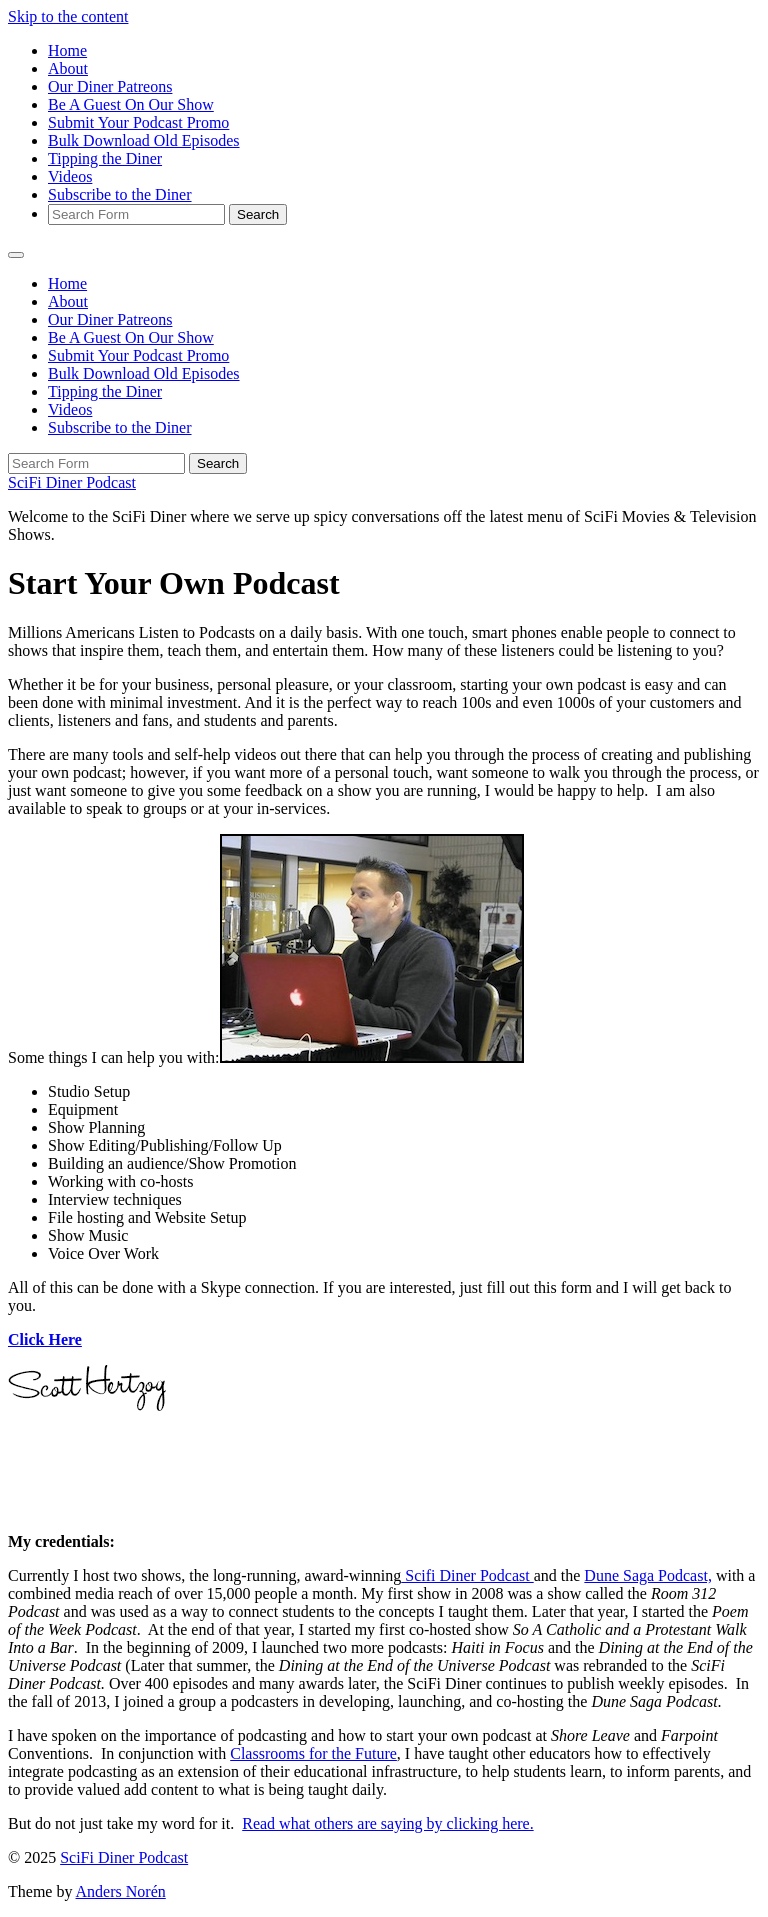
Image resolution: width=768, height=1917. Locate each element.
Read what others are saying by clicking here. (387, 1823)
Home (67, 50)
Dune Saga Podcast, (648, 1575)
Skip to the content (68, 16)
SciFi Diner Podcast (72, 482)
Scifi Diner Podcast (467, 1575)
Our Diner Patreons (110, 86)
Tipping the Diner (105, 158)
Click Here (45, 1339)
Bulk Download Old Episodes (144, 140)
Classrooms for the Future (313, 1753)
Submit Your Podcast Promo (138, 122)
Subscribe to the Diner (120, 194)
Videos (70, 176)
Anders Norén (121, 1891)
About (68, 68)
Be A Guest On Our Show (131, 104)
